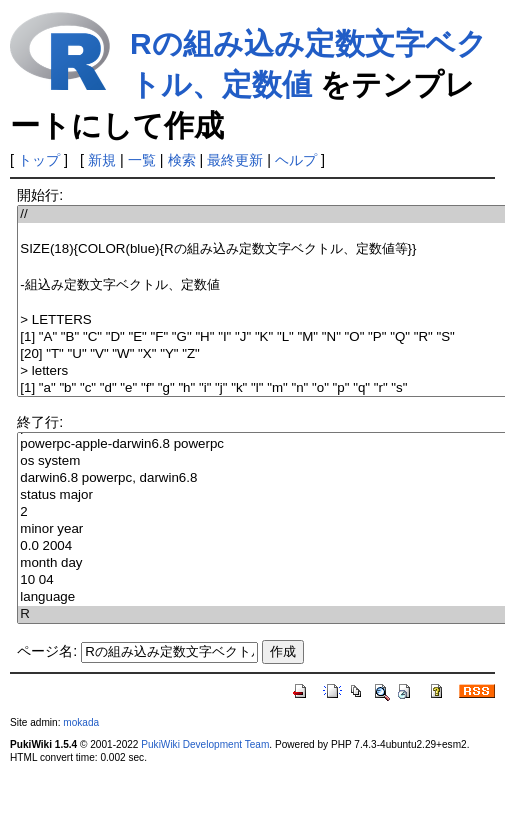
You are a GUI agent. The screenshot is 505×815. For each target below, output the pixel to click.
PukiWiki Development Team (205, 744)
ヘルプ (296, 160)
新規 (102, 160)
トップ (39, 160)
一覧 (142, 160)
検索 (182, 160)
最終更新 (235, 160)
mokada (81, 722)
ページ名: (47, 651)
